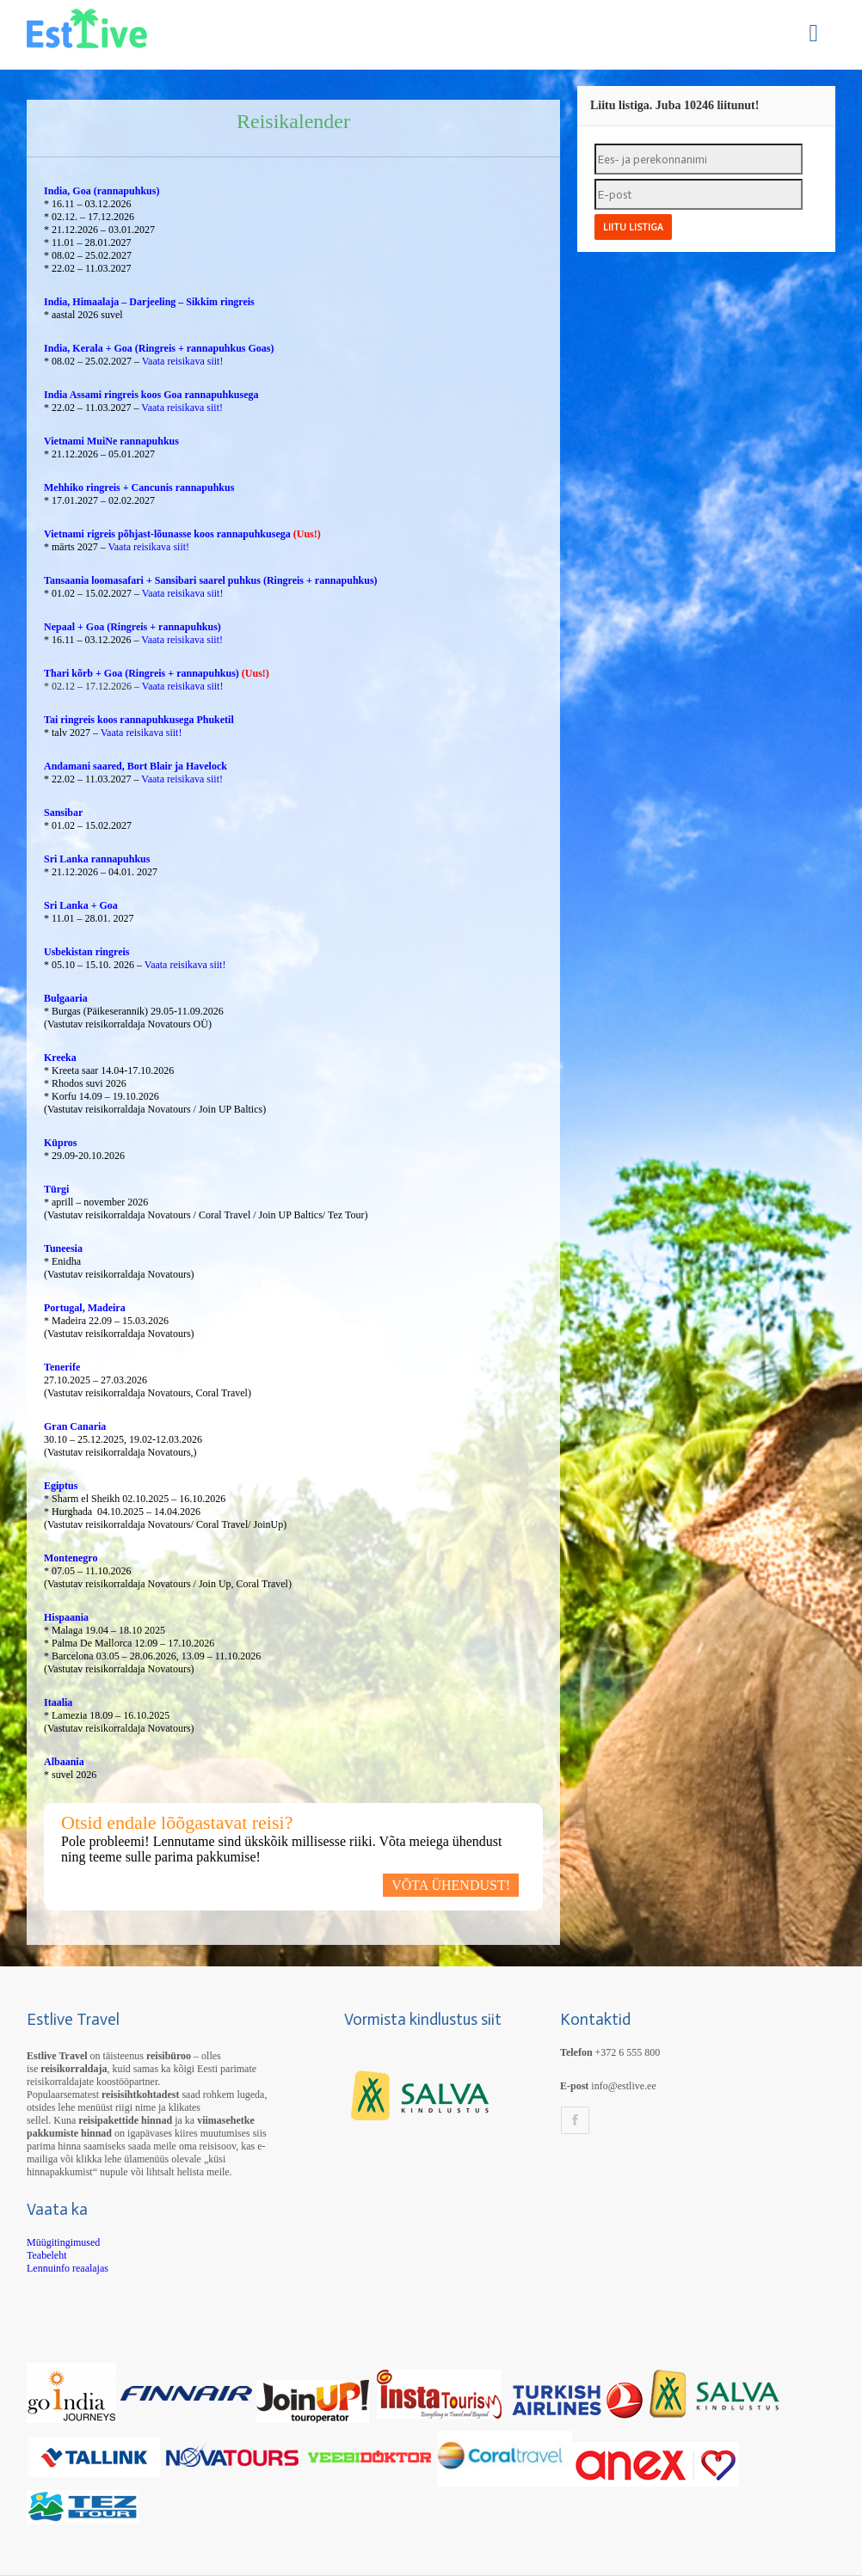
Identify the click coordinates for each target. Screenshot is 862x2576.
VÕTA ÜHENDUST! (450, 1885)
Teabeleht (46, 2255)
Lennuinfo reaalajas (67, 2268)
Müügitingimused (63, 2242)
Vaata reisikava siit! (181, 361)
